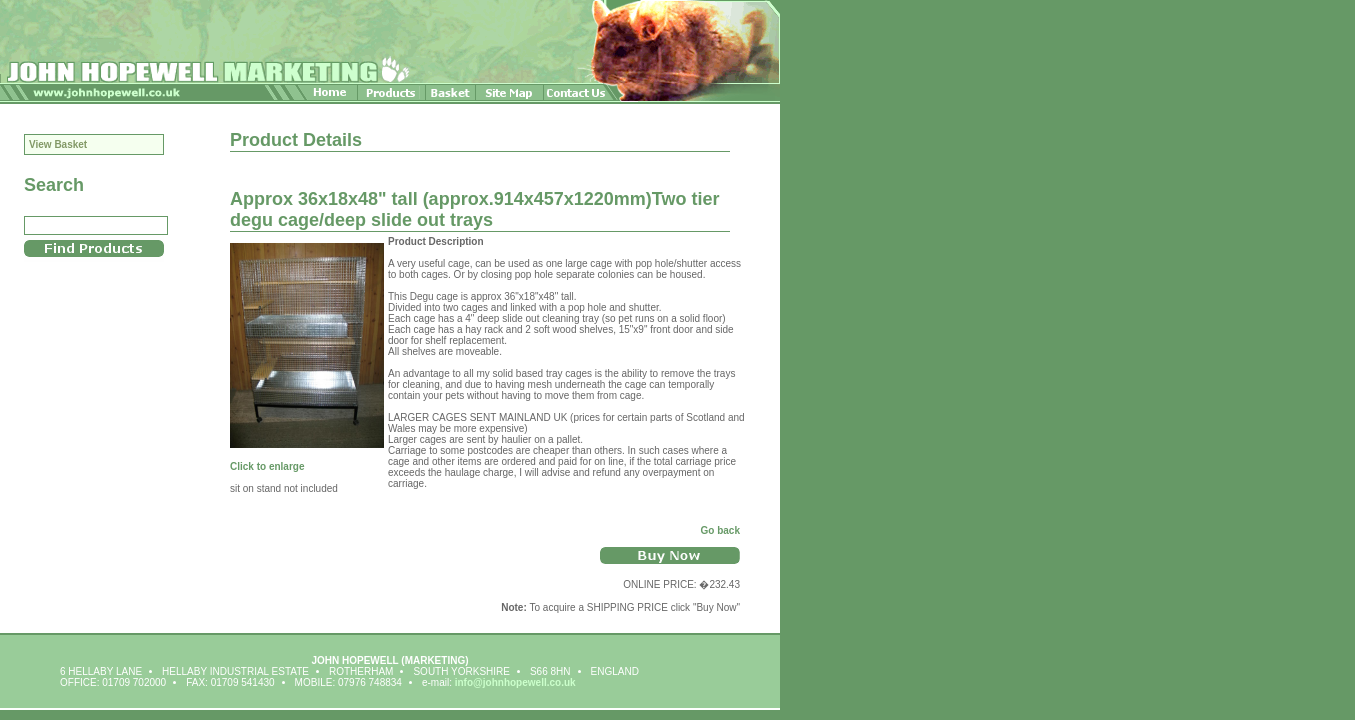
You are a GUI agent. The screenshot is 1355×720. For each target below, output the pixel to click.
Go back (720, 530)
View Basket (58, 144)
